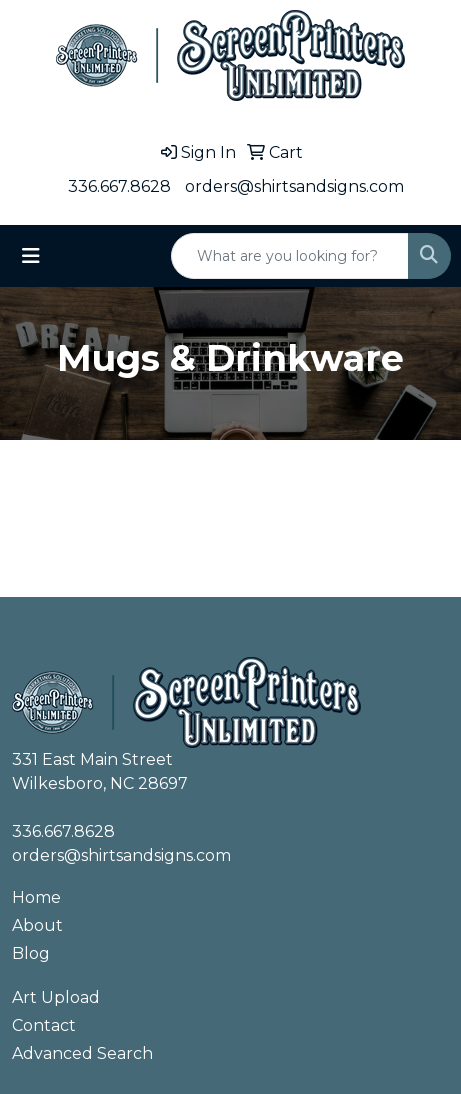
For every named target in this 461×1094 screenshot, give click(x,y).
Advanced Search (82, 1053)
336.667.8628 (119, 186)
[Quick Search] (290, 256)
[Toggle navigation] (31, 256)
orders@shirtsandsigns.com (294, 186)
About (37, 925)
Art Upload (56, 997)
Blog (31, 953)
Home (36, 897)
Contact (44, 1025)
